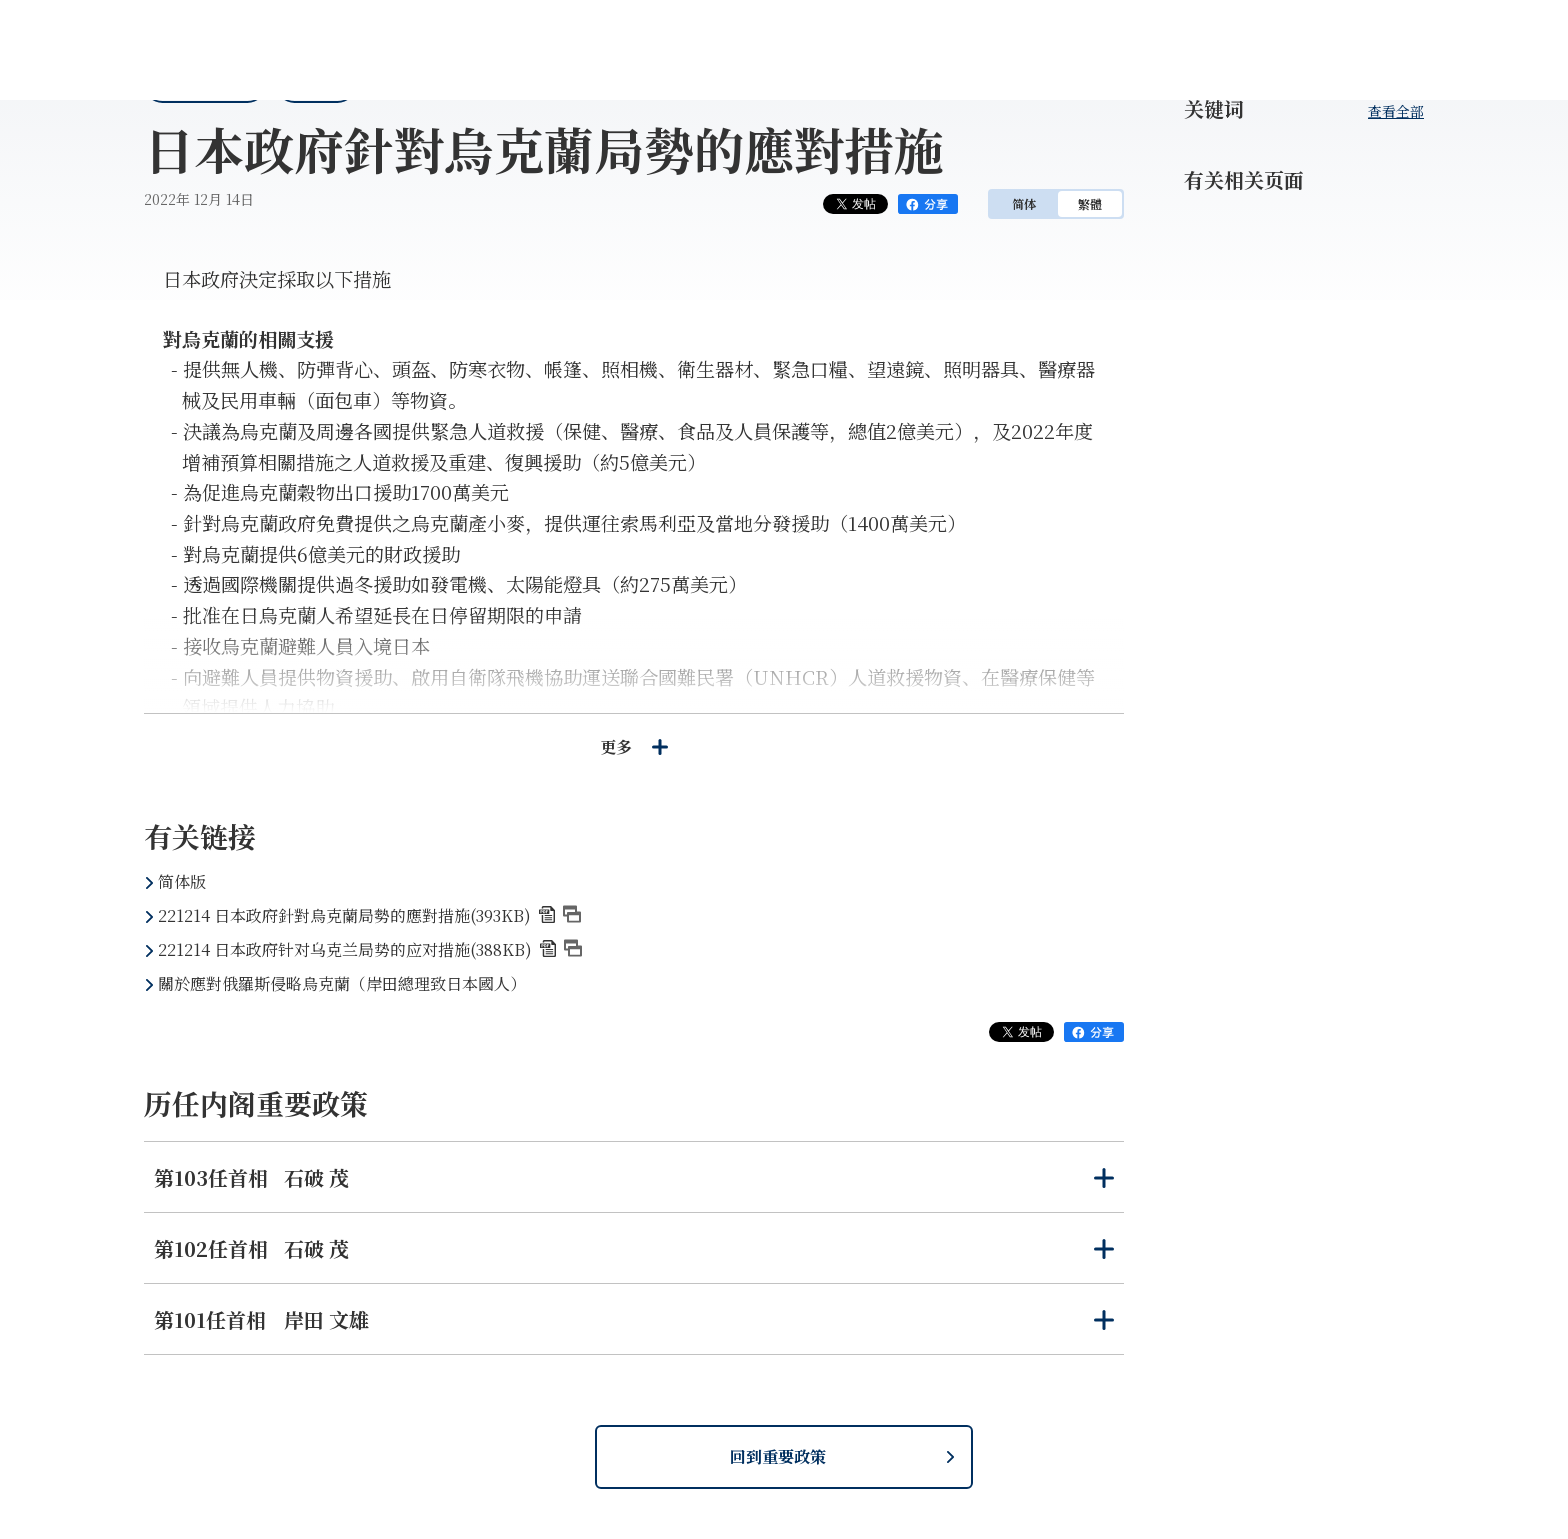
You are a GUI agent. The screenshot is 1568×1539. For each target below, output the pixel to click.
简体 (1024, 203)
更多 (634, 746)
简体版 (182, 881)
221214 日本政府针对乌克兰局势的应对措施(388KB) (370, 949)
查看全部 (1396, 111)
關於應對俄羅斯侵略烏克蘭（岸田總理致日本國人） (342, 983)
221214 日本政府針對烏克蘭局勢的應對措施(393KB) (369, 915)
